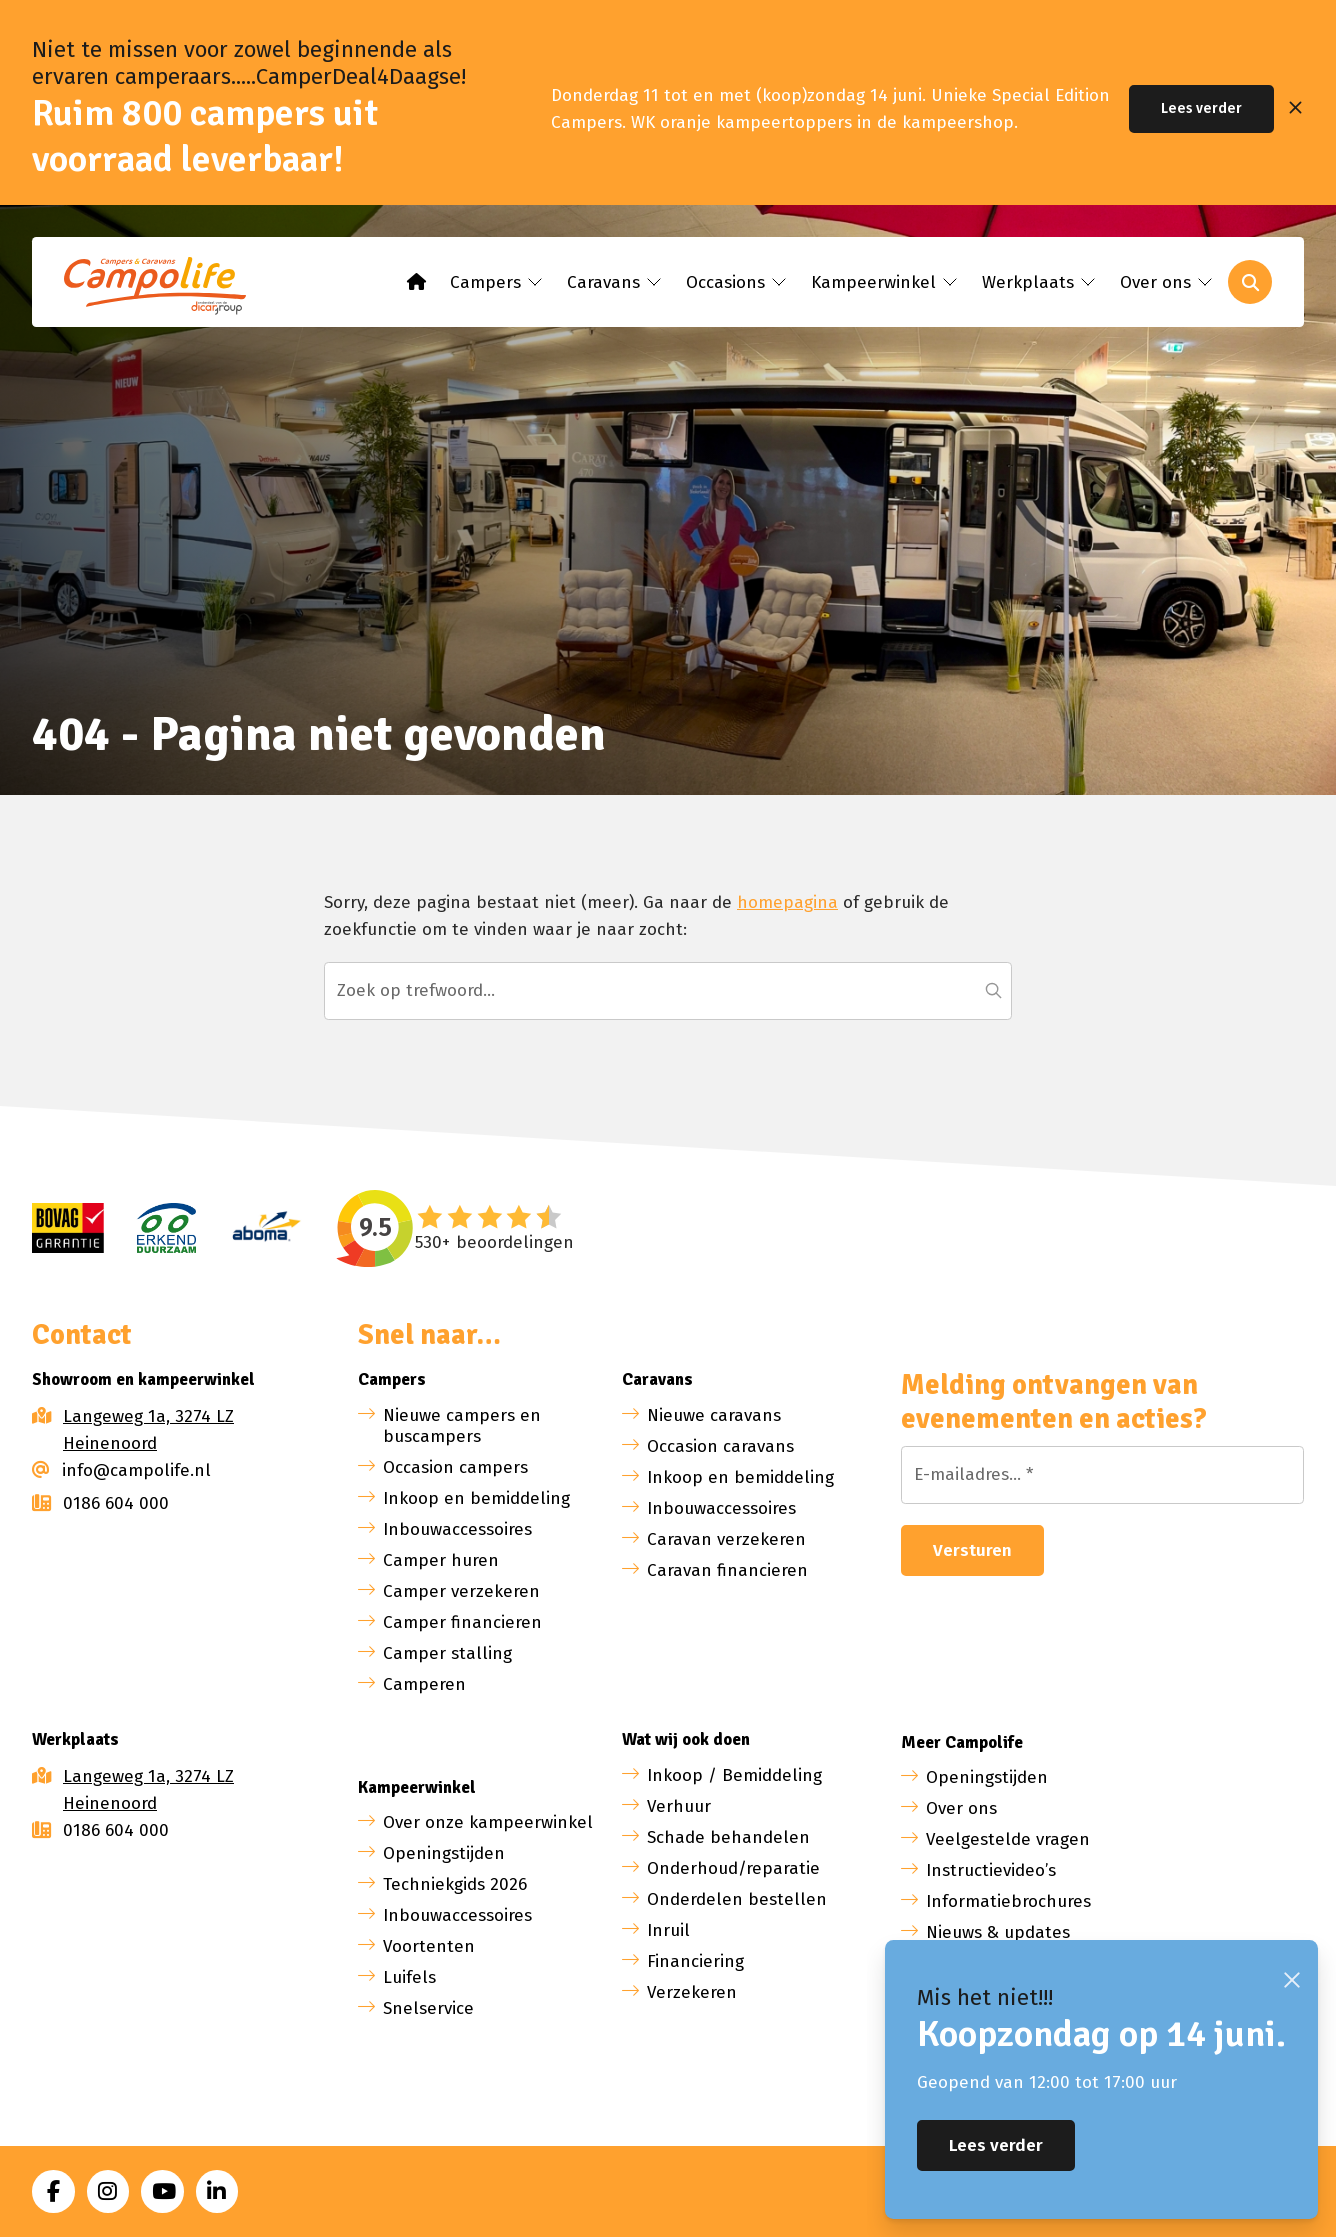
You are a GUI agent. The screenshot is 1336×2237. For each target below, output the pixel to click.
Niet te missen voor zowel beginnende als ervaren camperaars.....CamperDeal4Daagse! (249, 63)
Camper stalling (447, 1653)
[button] (993, 991)
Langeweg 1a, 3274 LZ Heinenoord (148, 1430)
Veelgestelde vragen (1008, 1839)
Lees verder (1201, 108)
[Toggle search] (1250, 282)
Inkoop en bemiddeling (476, 1498)
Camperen (424, 1684)
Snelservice (428, 2008)
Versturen (972, 1550)
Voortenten (429, 1946)
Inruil (668, 1930)
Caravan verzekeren (726, 1539)
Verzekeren (692, 1992)
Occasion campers (455, 1467)
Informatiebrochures (1008, 1901)
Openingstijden (444, 1853)
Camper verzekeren (461, 1591)
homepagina (787, 902)
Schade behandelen (728, 1837)
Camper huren (441, 1560)
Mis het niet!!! (985, 1997)
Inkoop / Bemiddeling (734, 1775)
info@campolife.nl (121, 1470)
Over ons (961, 1808)
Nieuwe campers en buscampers (462, 1426)
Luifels (409, 1977)
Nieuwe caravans (714, 1415)
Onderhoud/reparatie (733, 1868)
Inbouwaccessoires (457, 1529)
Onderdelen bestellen (737, 1899)
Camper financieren (462, 1622)
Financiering (695, 1961)
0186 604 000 (100, 1503)
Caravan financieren (727, 1570)
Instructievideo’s (991, 1870)
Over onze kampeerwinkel (488, 1822)
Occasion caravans (720, 1446)
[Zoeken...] (668, 991)
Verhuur (679, 1806)
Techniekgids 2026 (455, 1884)
